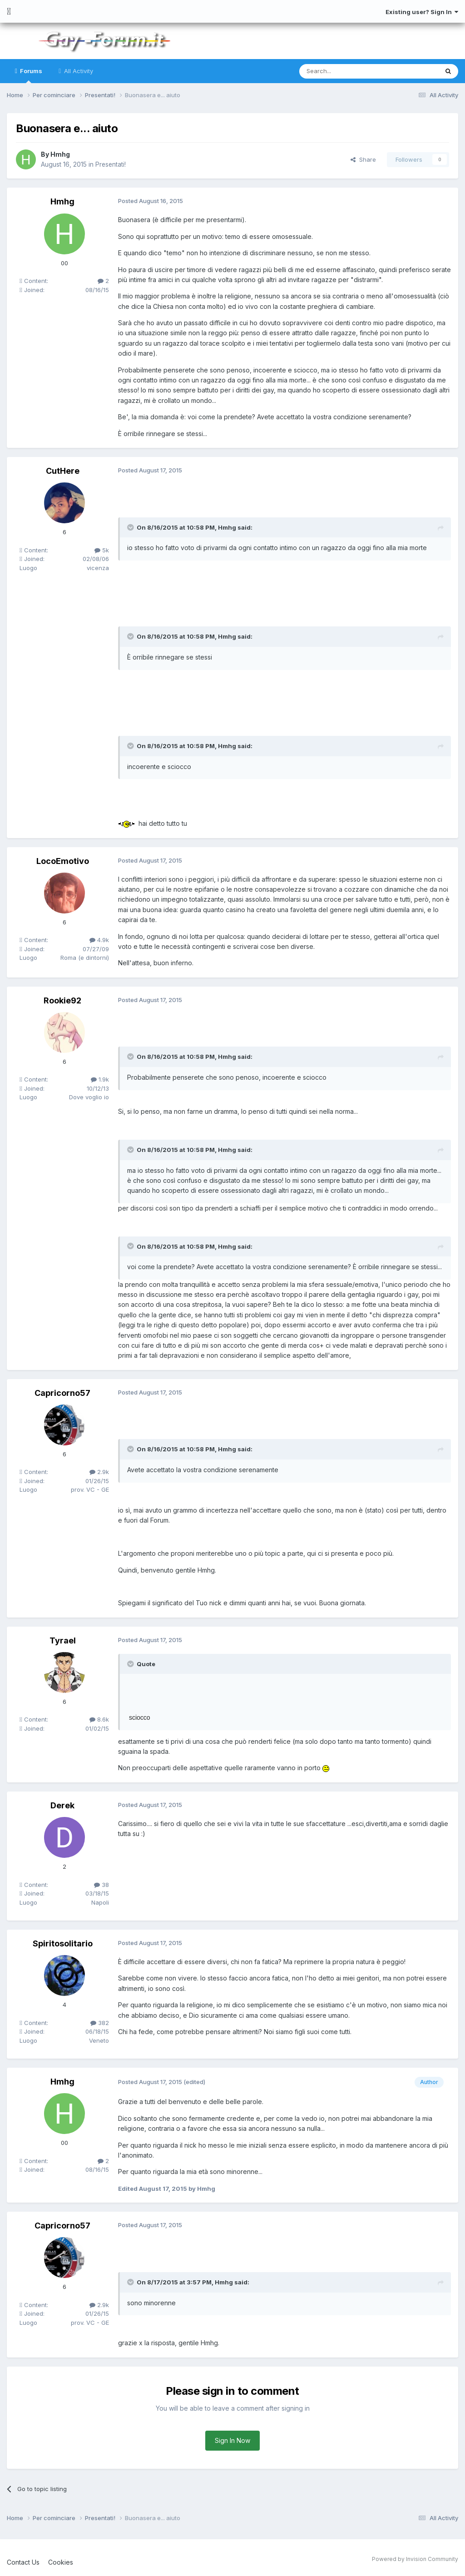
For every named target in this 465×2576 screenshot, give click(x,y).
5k (101, 550)
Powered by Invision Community (415, 2558)
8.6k (99, 1719)
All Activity (77, 70)
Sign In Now (232, 2440)
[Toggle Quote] (131, 527)
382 (99, 2022)
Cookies (60, 2562)
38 (101, 1884)
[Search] (345, 71)
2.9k (99, 1471)
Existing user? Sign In (422, 11)
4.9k (99, 939)
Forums (30, 75)
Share (363, 159)
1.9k (100, 1079)
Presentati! (111, 164)
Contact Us (23, 2562)
